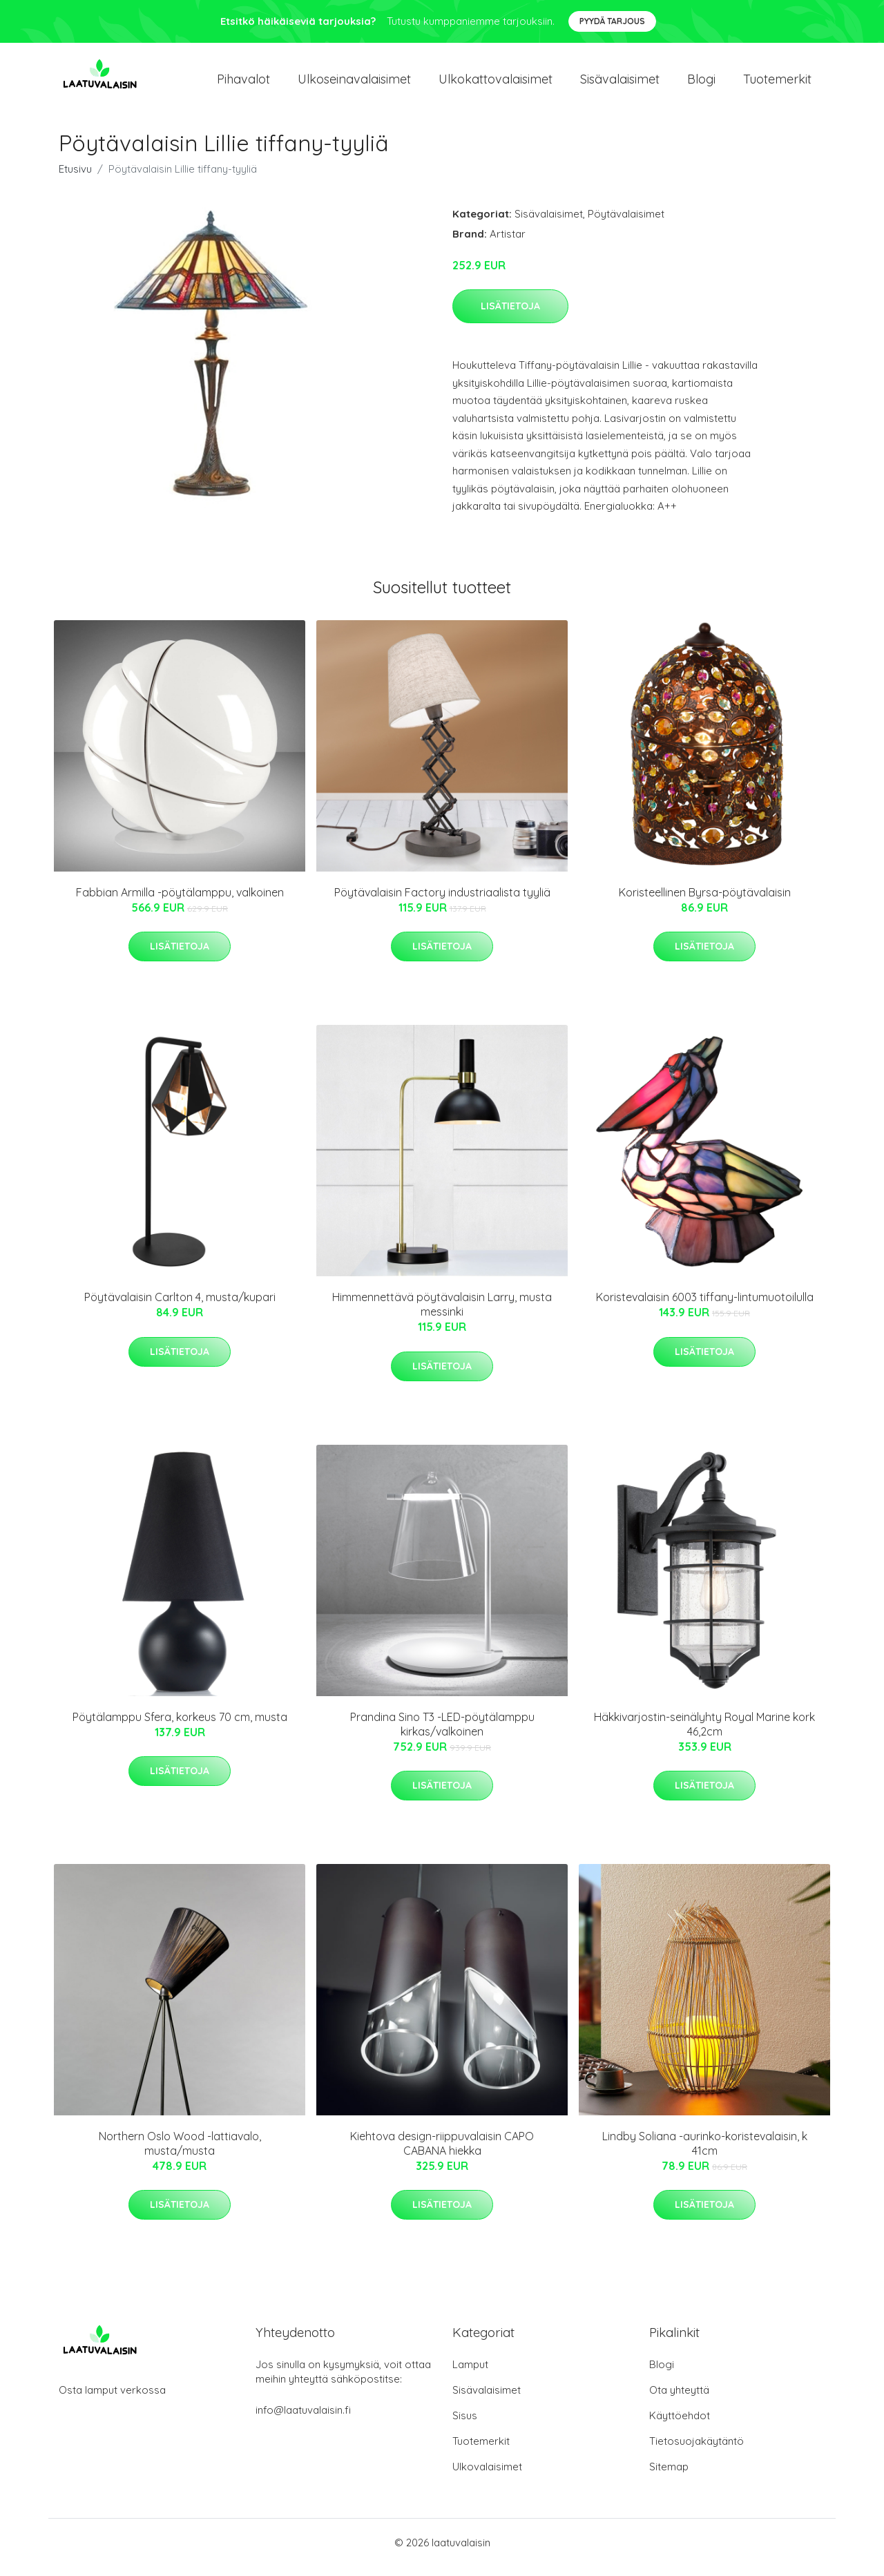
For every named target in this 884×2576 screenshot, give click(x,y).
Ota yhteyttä (679, 2399)
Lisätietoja (510, 315)
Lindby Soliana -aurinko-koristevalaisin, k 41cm (704, 2153)
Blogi (701, 84)
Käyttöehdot (679, 2425)
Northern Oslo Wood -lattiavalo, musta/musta (180, 2153)
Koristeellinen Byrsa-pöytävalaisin (705, 902)
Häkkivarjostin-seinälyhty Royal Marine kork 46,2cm (704, 1734)
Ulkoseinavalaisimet (354, 84)
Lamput (470, 2374)
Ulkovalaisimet (487, 2476)
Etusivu (75, 178)
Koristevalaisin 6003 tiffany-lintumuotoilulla (705, 1307)
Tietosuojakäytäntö (696, 2450)
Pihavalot (243, 84)
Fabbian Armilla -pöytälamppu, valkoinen (180, 902)
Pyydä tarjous (612, 21)
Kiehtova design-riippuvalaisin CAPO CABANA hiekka (442, 2153)
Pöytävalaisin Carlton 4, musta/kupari (180, 1307)
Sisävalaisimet (620, 84)
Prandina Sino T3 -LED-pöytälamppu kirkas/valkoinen (442, 1734)
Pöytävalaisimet (626, 223)
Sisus (464, 2425)
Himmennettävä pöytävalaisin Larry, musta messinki (442, 1314)
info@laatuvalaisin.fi (303, 2419)
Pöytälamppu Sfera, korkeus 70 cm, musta (180, 1726)
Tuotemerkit (777, 84)
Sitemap (669, 2476)
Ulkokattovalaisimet (495, 84)
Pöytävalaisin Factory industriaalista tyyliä (442, 902)
